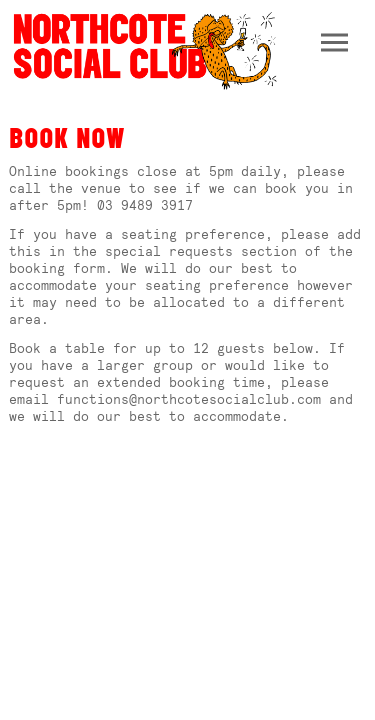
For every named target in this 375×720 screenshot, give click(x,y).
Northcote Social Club (143, 49)
